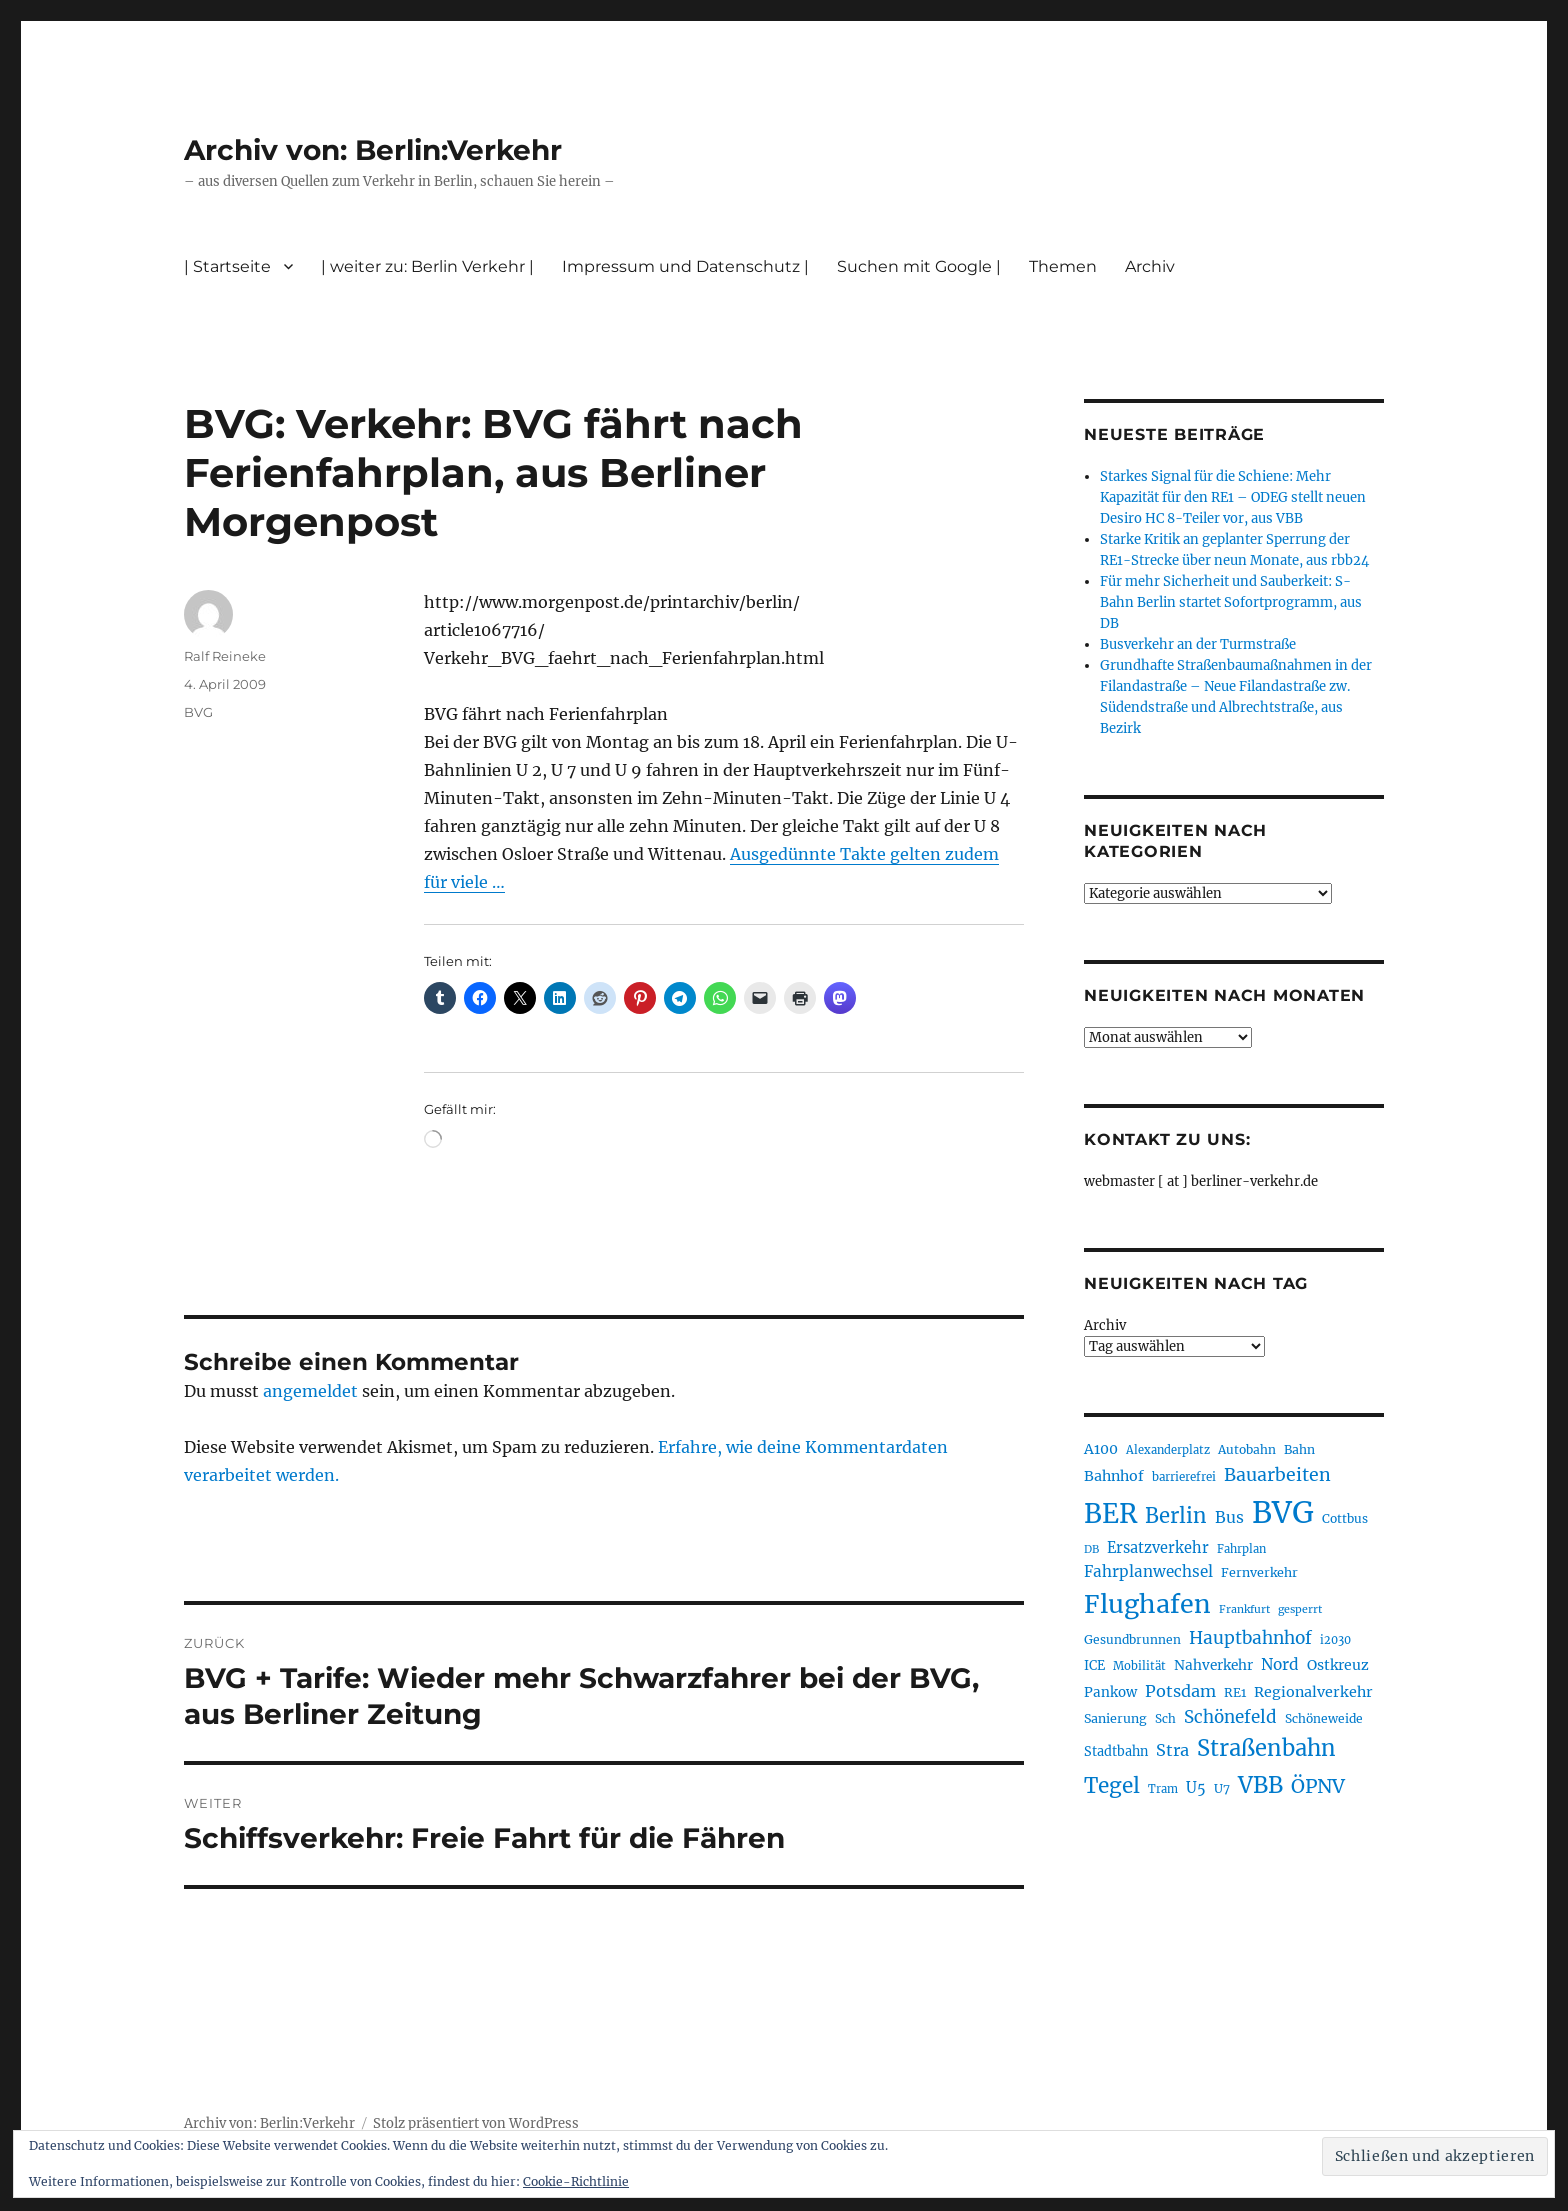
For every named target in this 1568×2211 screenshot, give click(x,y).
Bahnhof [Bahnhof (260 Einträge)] (1114, 1476)
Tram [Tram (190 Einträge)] (1163, 1789)
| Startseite (227, 266)
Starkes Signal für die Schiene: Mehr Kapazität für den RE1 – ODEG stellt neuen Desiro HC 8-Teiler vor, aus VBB (1233, 497)
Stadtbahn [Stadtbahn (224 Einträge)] (1116, 1751)
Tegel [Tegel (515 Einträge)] (1112, 1786)
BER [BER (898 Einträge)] (1110, 1513)
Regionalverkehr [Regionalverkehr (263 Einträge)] (1313, 1692)
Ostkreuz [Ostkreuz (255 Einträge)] (1338, 1665)
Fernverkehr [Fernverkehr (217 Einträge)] (1259, 1572)
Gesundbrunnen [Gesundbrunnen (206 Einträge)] (1132, 1639)
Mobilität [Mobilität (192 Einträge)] (1139, 1666)
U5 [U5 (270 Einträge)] (1196, 1788)
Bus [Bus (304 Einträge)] (1229, 1517)
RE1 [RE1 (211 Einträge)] (1235, 1692)
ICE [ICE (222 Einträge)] (1094, 1665)
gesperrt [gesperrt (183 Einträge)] (1300, 1609)
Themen (1063, 266)
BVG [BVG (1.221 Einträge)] (1283, 1512)
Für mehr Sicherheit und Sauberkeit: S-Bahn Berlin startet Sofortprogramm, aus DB (1231, 602)
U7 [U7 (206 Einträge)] (1222, 1788)
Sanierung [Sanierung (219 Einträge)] (1115, 1718)
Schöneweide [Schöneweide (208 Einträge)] (1324, 1718)
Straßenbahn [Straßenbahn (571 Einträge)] (1266, 1748)
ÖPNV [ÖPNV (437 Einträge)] (1318, 1786)
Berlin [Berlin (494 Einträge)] (1176, 1516)
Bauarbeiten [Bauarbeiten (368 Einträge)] (1277, 1475)
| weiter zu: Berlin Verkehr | (427, 266)
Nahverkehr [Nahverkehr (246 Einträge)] (1213, 1665)
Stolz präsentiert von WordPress (476, 2123)
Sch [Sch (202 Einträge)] (1165, 1718)
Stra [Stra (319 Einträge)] (1172, 1750)
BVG (198, 712)
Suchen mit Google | (919, 266)
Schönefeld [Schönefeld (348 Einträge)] (1230, 1717)
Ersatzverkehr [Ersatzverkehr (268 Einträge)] (1158, 1548)
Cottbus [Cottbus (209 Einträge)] (1345, 1518)
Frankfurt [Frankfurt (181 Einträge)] (1244, 1609)
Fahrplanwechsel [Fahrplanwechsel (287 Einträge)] (1148, 1571)
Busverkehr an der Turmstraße (1198, 644)
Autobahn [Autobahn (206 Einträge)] (1247, 1449)
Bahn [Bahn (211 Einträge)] (1299, 1449)
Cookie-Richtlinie (576, 2181)
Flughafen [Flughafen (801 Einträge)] (1147, 1604)
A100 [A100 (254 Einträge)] (1101, 1449)
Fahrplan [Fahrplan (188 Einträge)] (1241, 1549)
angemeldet (310, 1391)
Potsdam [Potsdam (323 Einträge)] (1180, 1691)
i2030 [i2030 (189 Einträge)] (1335, 1640)
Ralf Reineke (225, 656)
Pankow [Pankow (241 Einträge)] (1110, 1692)
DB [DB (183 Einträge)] (1091, 1549)
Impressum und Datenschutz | (685, 266)
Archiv (1150, 266)
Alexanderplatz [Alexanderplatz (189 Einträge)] (1168, 1450)
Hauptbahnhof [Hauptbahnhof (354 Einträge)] (1250, 1638)
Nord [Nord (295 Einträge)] (1280, 1664)
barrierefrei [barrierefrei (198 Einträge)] (1184, 1477)
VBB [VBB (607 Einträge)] (1260, 1785)
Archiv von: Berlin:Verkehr (373, 150)
